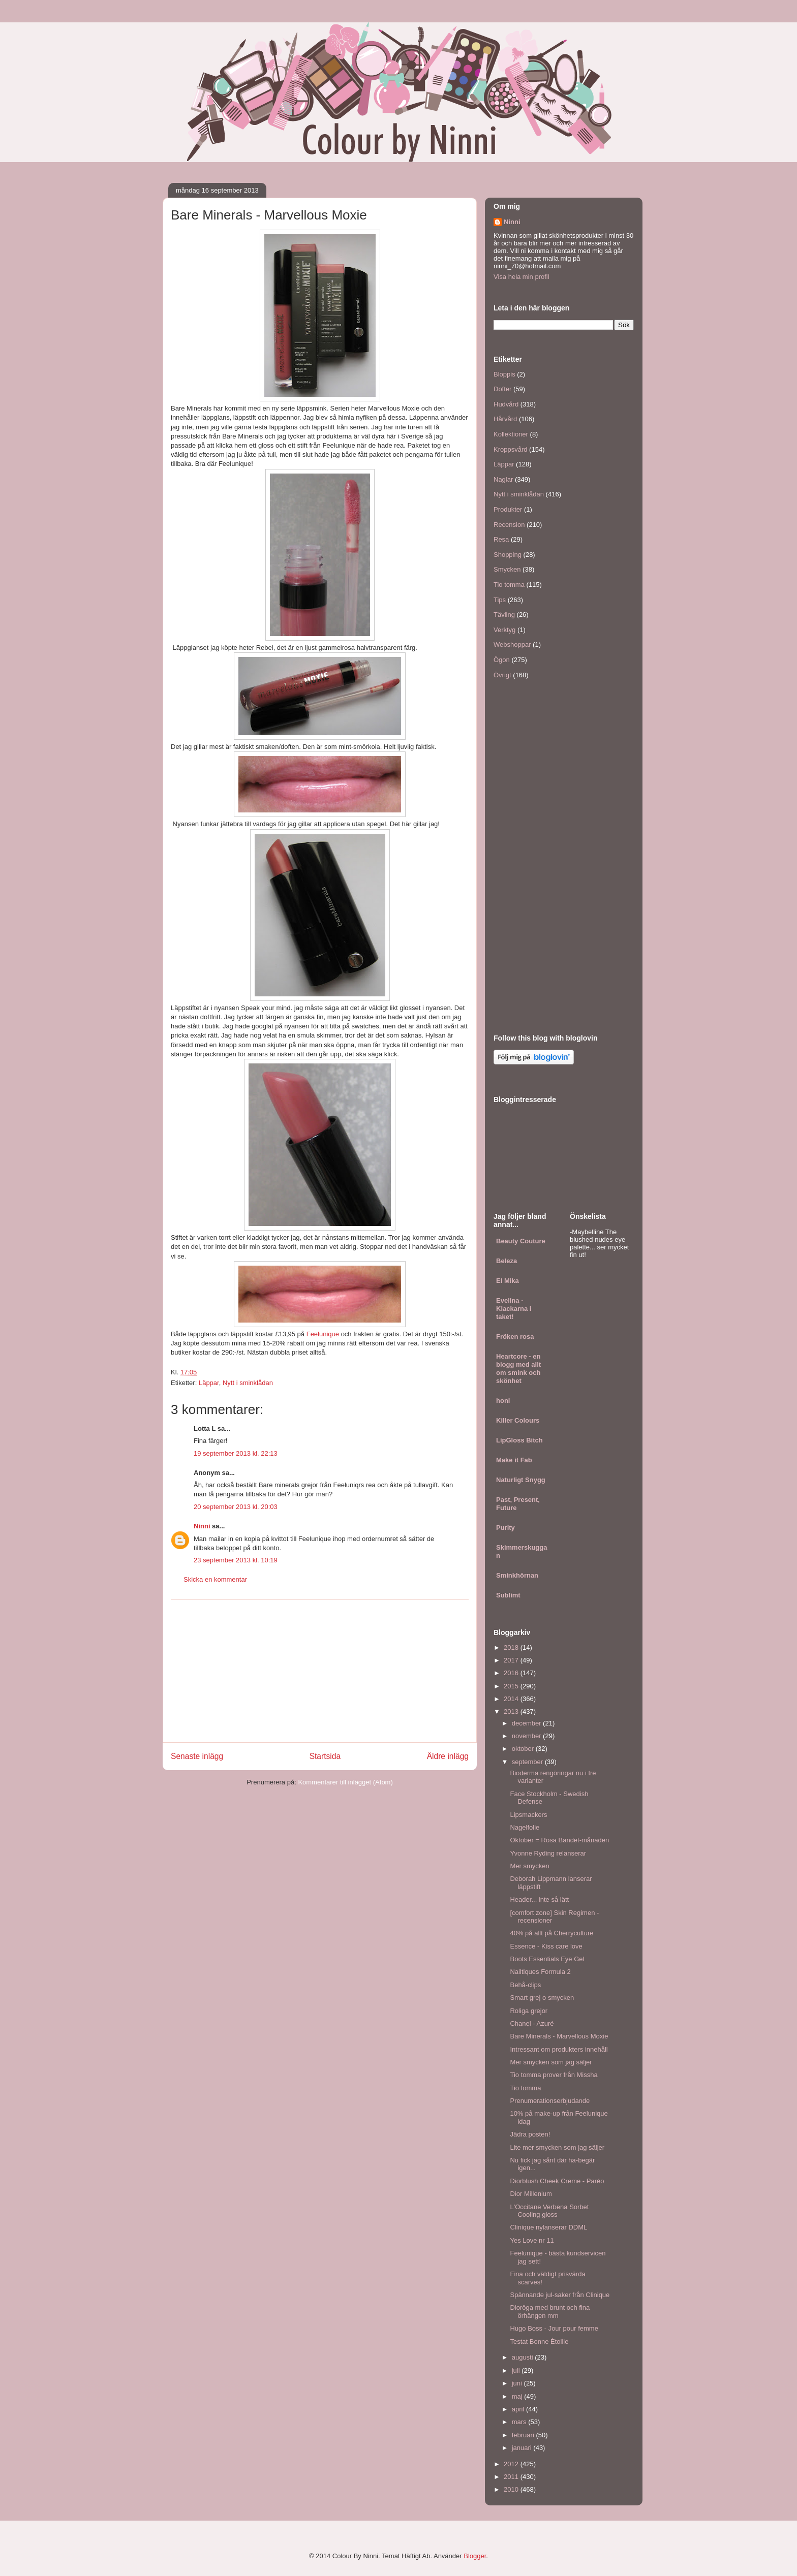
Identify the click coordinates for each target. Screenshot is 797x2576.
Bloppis (504, 374)
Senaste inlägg (197, 1756)
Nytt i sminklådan (248, 1383)
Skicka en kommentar (215, 1579)
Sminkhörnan (517, 1575)
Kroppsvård (510, 449)
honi (503, 1400)
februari (524, 2435)
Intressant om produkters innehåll (558, 2049)
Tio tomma (509, 584)
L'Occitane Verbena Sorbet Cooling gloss (549, 2211)
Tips (500, 600)
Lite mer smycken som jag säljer (557, 2147)
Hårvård (505, 419)
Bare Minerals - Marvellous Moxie (559, 2036)
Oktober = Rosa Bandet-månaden (559, 1840)
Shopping (508, 554)
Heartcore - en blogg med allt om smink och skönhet (518, 1369)
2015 (512, 1686)
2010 (512, 2489)
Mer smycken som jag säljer (551, 2062)
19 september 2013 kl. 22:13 (236, 1453)
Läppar (209, 1383)
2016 (512, 1673)
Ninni (202, 1526)
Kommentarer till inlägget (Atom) (345, 1782)
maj (518, 2396)
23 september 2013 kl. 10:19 (236, 1560)
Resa (501, 539)
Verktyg (504, 630)
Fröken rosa (515, 1336)
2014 (512, 1699)
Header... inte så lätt (539, 1899)
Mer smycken (529, 1866)
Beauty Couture (520, 1241)
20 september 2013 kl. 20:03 (236, 1507)
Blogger (475, 2556)
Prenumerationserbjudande (550, 2100)
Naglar (503, 479)
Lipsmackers (528, 1814)
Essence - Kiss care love (546, 1946)
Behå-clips (525, 1985)
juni (518, 2383)
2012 (512, 2464)
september (528, 1762)
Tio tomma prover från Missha (553, 2075)
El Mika (507, 1280)
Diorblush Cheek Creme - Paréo (557, 2181)
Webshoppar (512, 644)
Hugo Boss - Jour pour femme (554, 2328)
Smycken (507, 569)
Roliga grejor (528, 2011)
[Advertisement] (319, 1671)
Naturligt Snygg (520, 1480)
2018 (512, 1647)
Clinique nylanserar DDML (548, 2227)
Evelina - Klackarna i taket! (513, 1309)
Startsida (325, 1756)
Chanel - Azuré (532, 2023)
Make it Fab (514, 1460)
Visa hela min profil (521, 276)
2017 (512, 1660)
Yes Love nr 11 (532, 2240)
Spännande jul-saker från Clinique (559, 2295)
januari (523, 2448)
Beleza (506, 1261)
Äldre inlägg (448, 1756)
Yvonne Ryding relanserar (548, 1853)
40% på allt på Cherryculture (551, 1933)
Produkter (508, 509)
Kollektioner (511, 434)
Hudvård (506, 404)
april (519, 2409)
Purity (505, 1527)
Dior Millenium (530, 2193)
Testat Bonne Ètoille (539, 2341)
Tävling (504, 614)
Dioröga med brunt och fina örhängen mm (550, 2311)
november (527, 1736)
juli (517, 2370)
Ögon (502, 660)
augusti (523, 2357)
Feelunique (322, 1334)
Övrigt (502, 675)
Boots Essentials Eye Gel (547, 1959)
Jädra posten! (530, 2134)
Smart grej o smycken (542, 1997)
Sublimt (508, 1595)
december (527, 1723)
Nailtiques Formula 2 (540, 1971)
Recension (509, 524)
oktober (524, 1748)
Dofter (502, 389)
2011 (512, 2476)
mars (520, 2422)
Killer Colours (517, 1420)
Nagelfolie (524, 1827)
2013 (512, 1711)
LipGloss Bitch (519, 1440)
